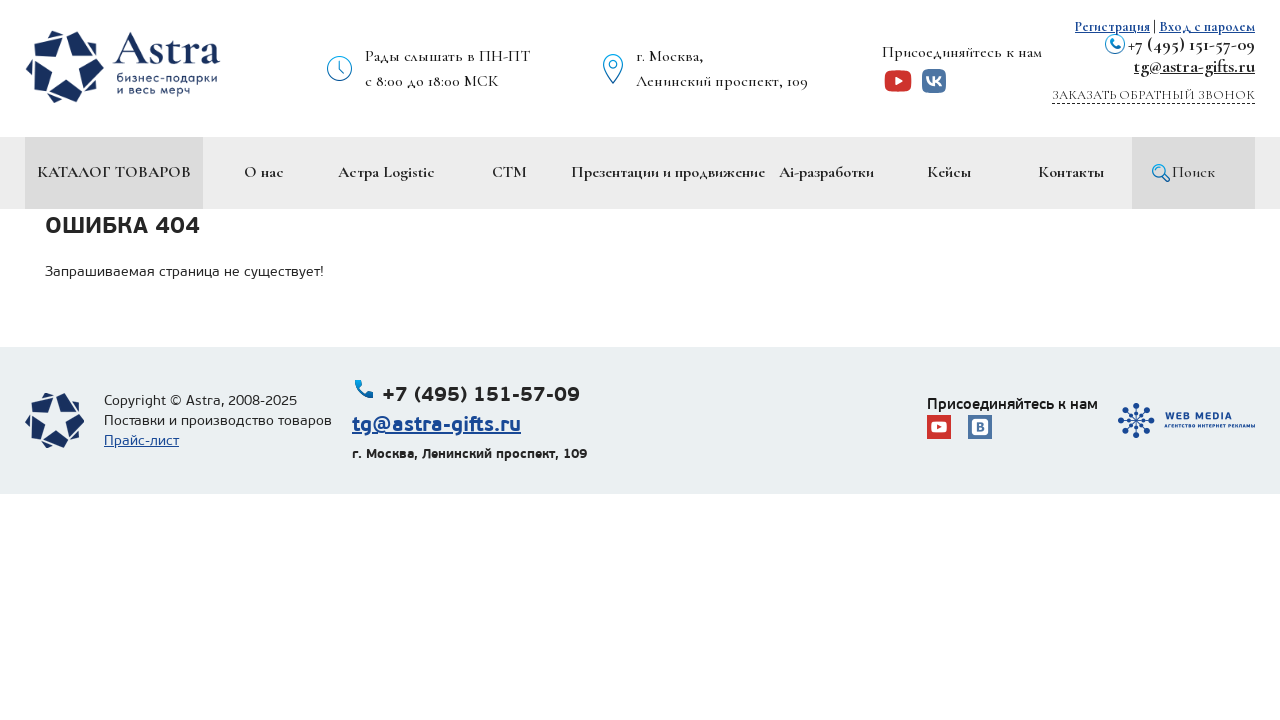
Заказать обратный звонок (1153, 95)
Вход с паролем (1207, 26)
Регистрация (1112, 26)
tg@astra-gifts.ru (1194, 66)
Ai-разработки (826, 172)
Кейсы (949, 172)
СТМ (509, 172)
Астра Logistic (386, 172)
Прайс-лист (141, 440)
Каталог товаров (114, 172)
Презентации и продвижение (668, 172)
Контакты (1071, 172)
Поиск (1193, 172)
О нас (264, 172)
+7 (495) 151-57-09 (1191, 44)
